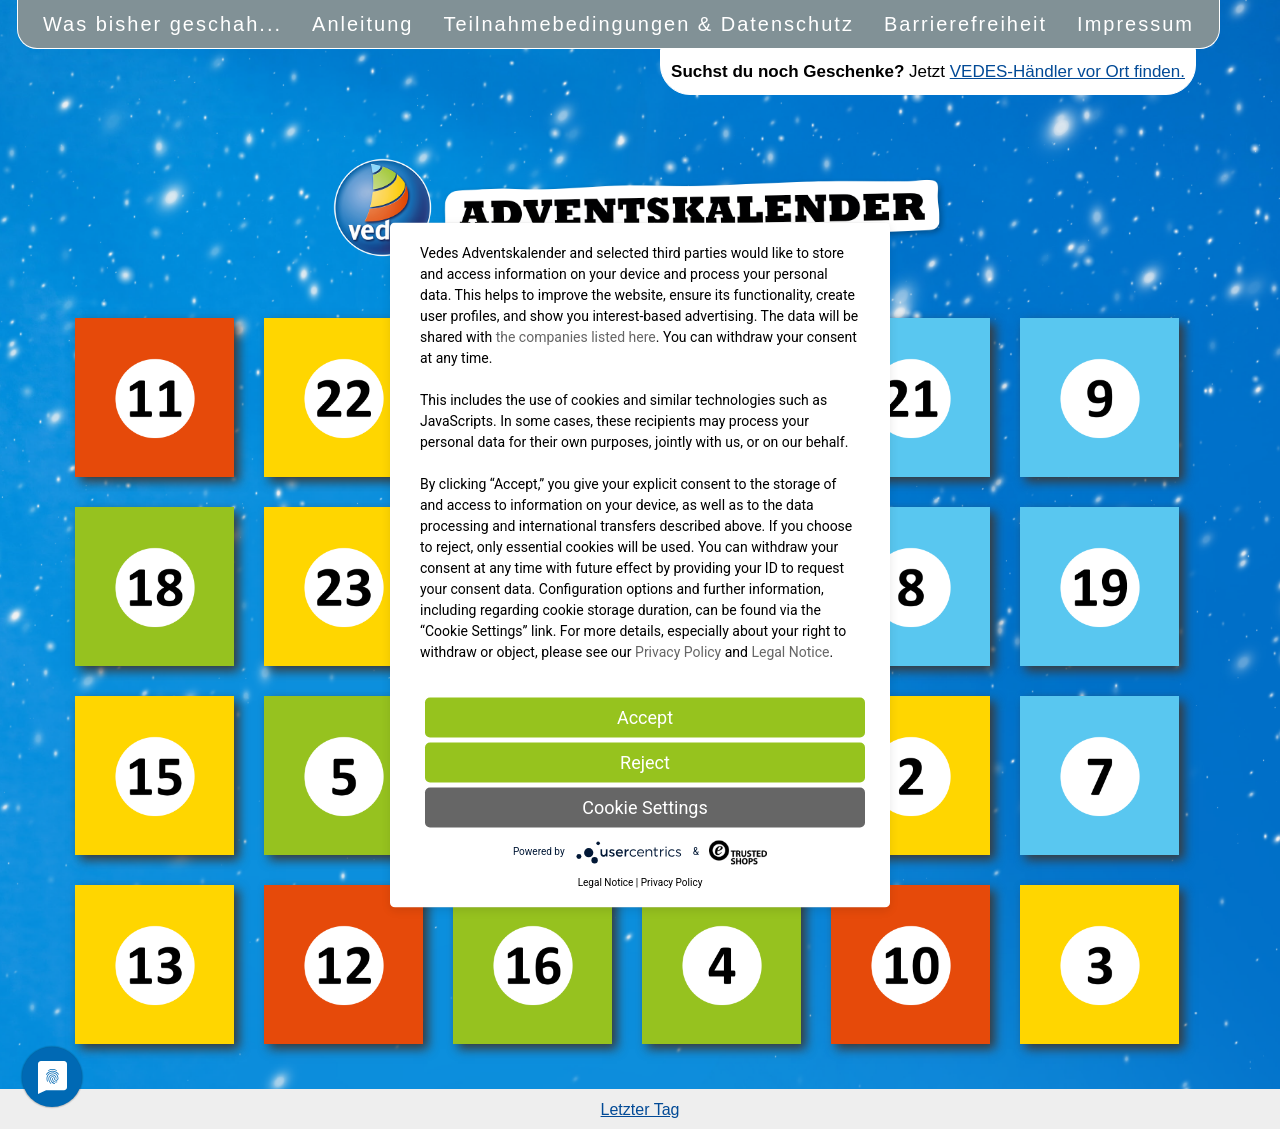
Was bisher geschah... (162, 24)
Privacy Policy (678, 651)
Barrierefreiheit (965, 24)
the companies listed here (576, 336)
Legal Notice (790, 651)
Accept (645, 716)
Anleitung (362, 24)
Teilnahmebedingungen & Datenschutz (648, 24)
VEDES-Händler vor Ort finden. (1067, 71)
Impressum (1135, 24)
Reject (645, 761)
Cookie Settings (644, 806)
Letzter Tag (640, 1109)
